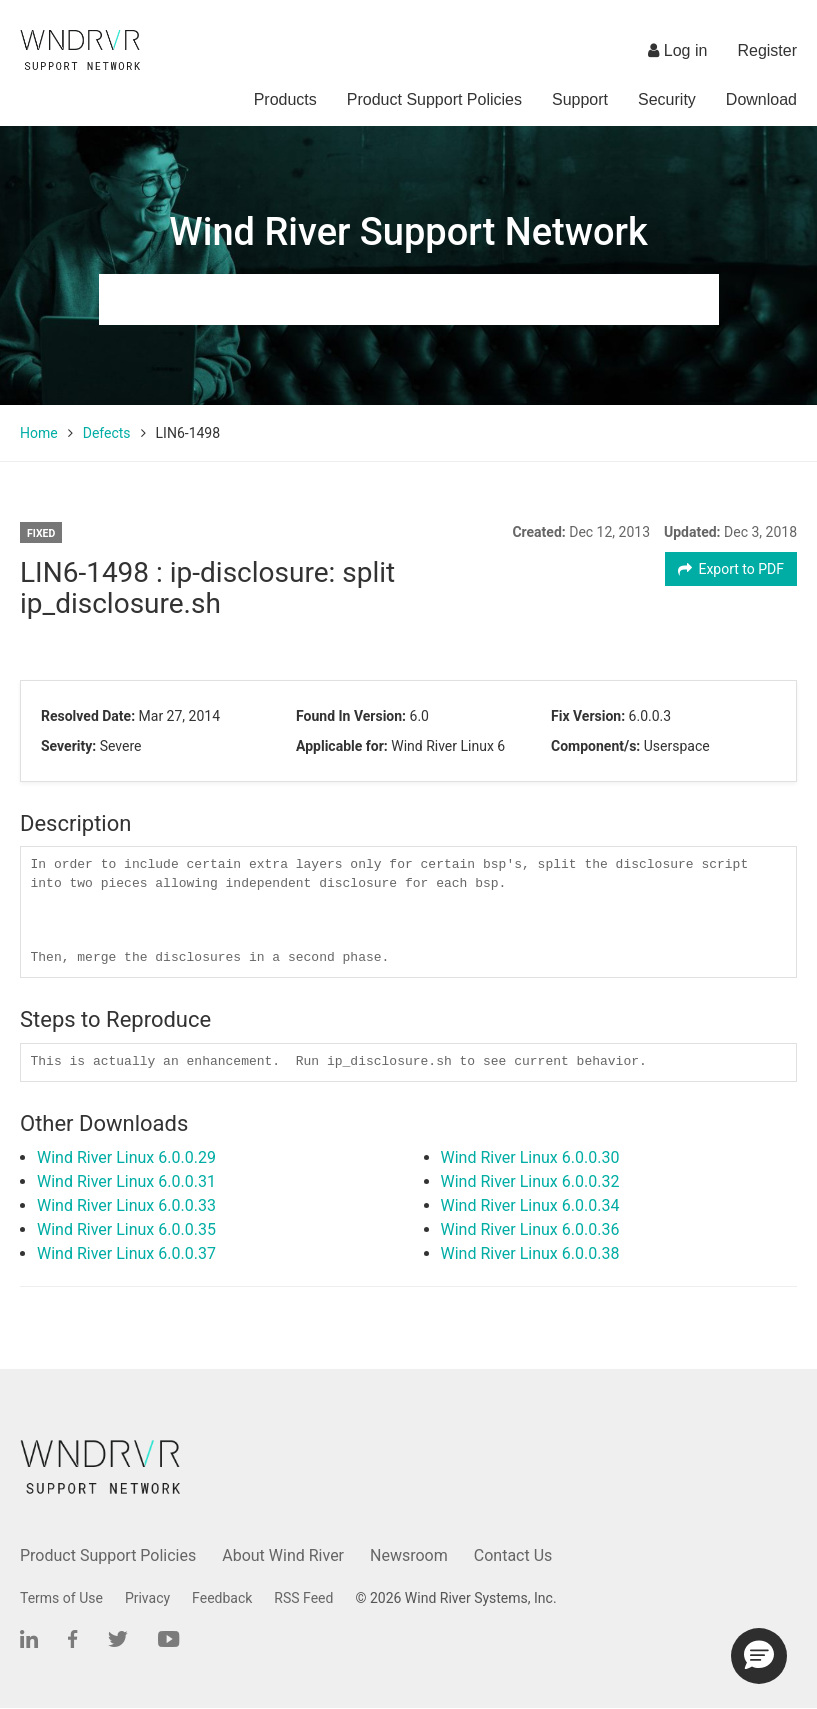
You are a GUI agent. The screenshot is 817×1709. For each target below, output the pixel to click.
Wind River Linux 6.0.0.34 (530, 1205)
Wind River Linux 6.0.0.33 (126, 1205)
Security (667, 99)
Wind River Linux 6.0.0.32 (530, 1181)
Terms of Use (61, 1598)
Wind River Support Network (408, 232)
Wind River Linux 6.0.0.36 (530, 1229)
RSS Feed (303, 1598)
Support (580, 99)
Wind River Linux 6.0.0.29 (126, 1157)
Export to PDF (731, 569)
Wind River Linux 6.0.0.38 (530, 1253)
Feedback (222, 1598)
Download (761, 99)
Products (285, 99)
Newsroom (409, 1555)
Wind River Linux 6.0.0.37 (126, 1253)
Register (767, 50)
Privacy (147, 1598)
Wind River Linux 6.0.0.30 (530, 1157)
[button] (759, 1656)
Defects (107, 433)
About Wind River (283, 1555)
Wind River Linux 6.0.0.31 (126, 1181)
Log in (677, 50)
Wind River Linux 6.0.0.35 (126, 1229)
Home (39, 433)
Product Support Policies (434, 99)
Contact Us (513, 1555)
